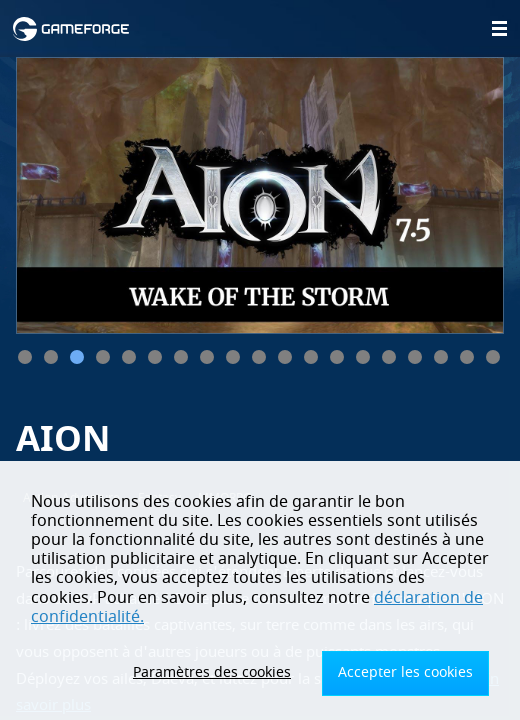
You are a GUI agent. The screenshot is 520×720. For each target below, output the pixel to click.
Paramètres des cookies (212, 672)
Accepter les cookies (405, 672)
